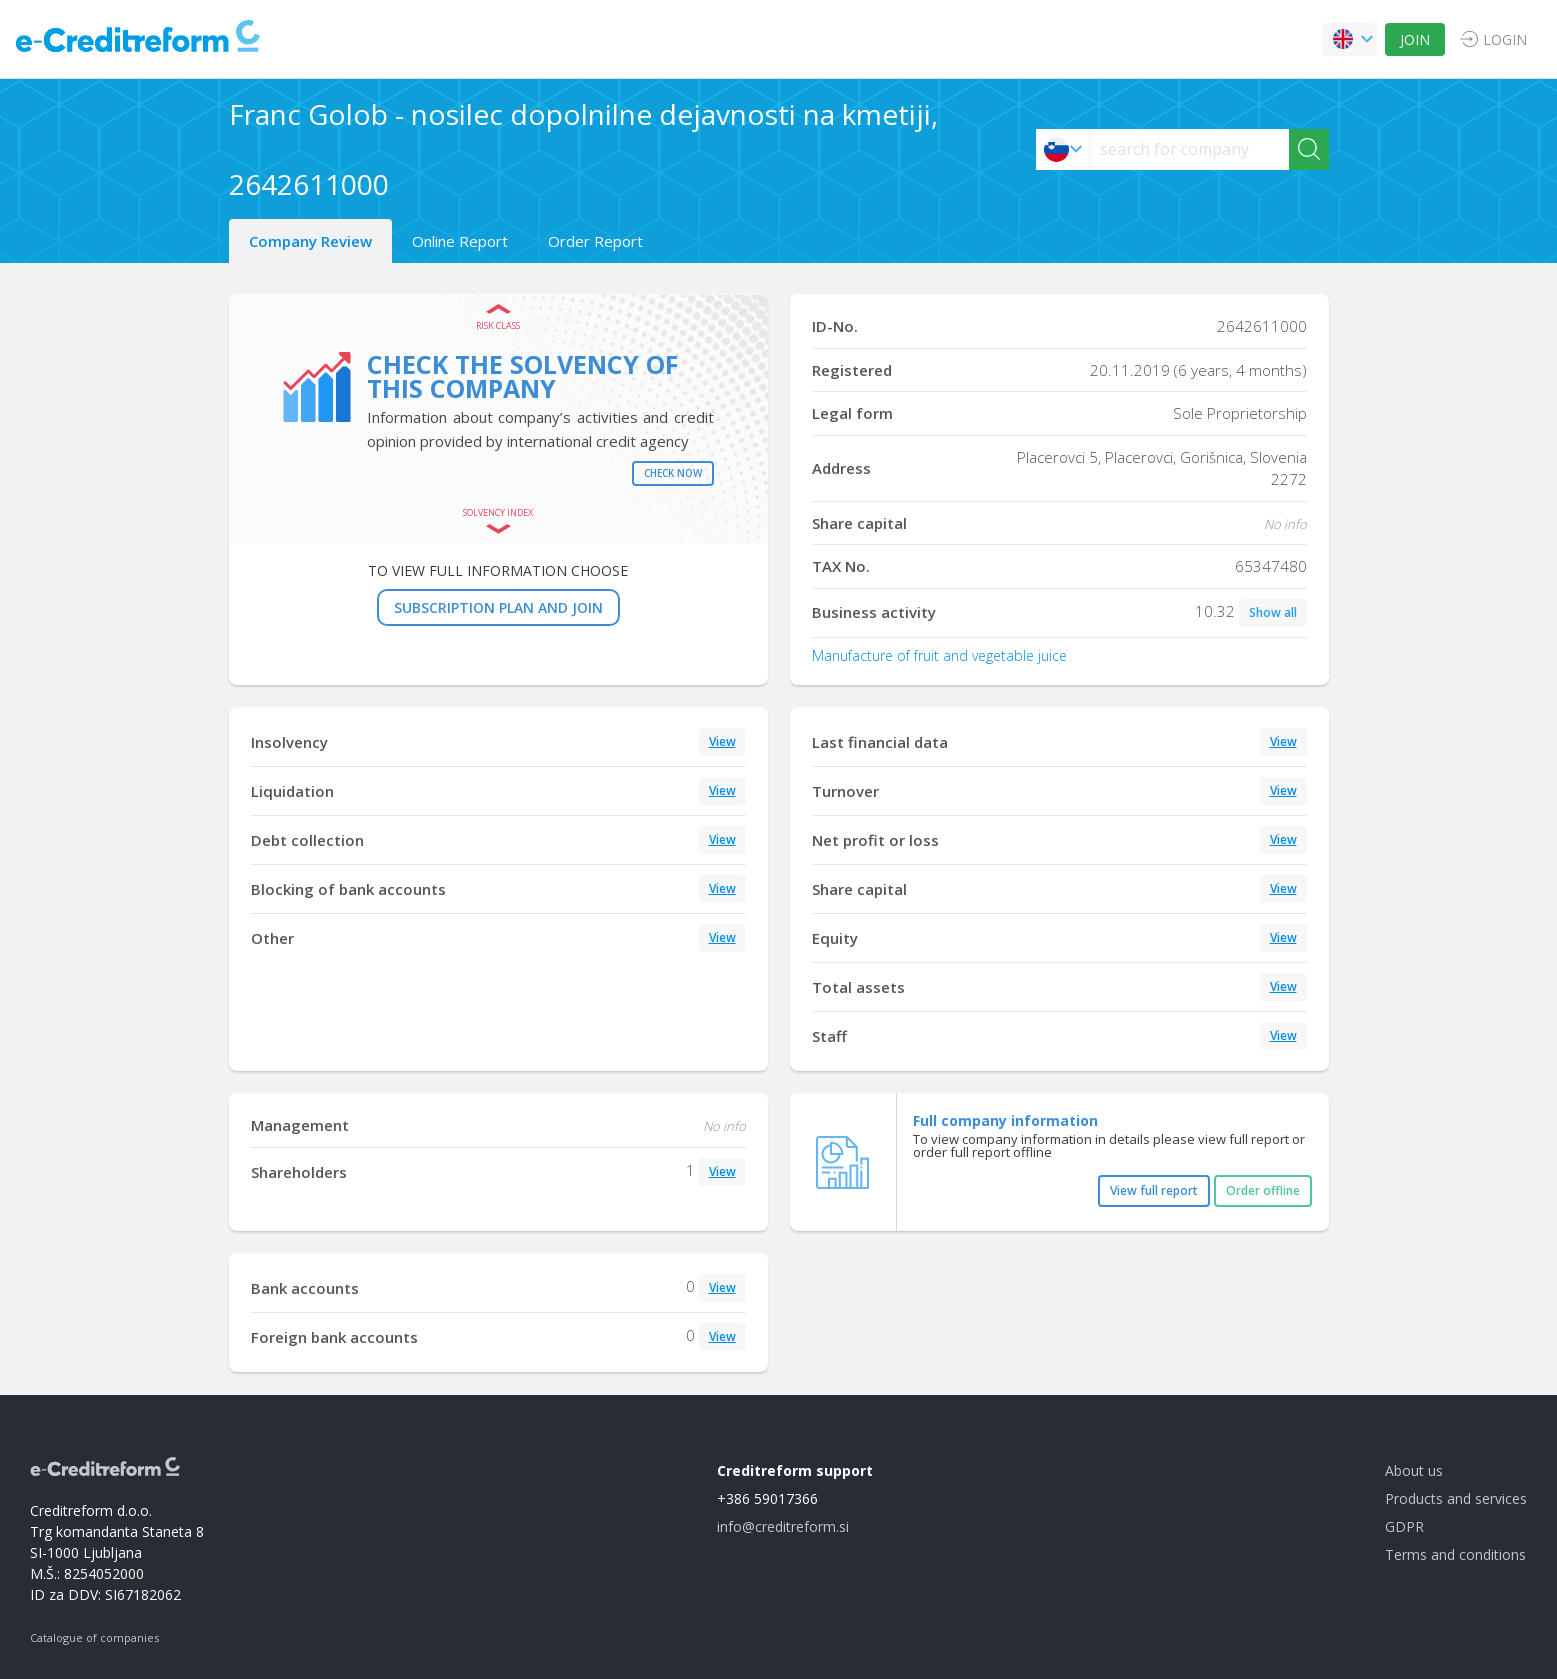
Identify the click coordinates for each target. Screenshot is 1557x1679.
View (722, 741)
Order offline (1263, 1190)
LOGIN (1505, 39)
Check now (673, 473)
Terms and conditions (1455, 1554)
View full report (1154, 1190)
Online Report (460, 241)
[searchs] (1189, 149)
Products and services (1456, 1498)
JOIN (1415, 39)
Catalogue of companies (94, 1637)
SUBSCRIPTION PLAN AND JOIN (498, 607)
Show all (1273, 612)
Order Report (595, 241)
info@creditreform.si (783, 1526)
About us (1414, 1470)
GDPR (1404, 1526)
